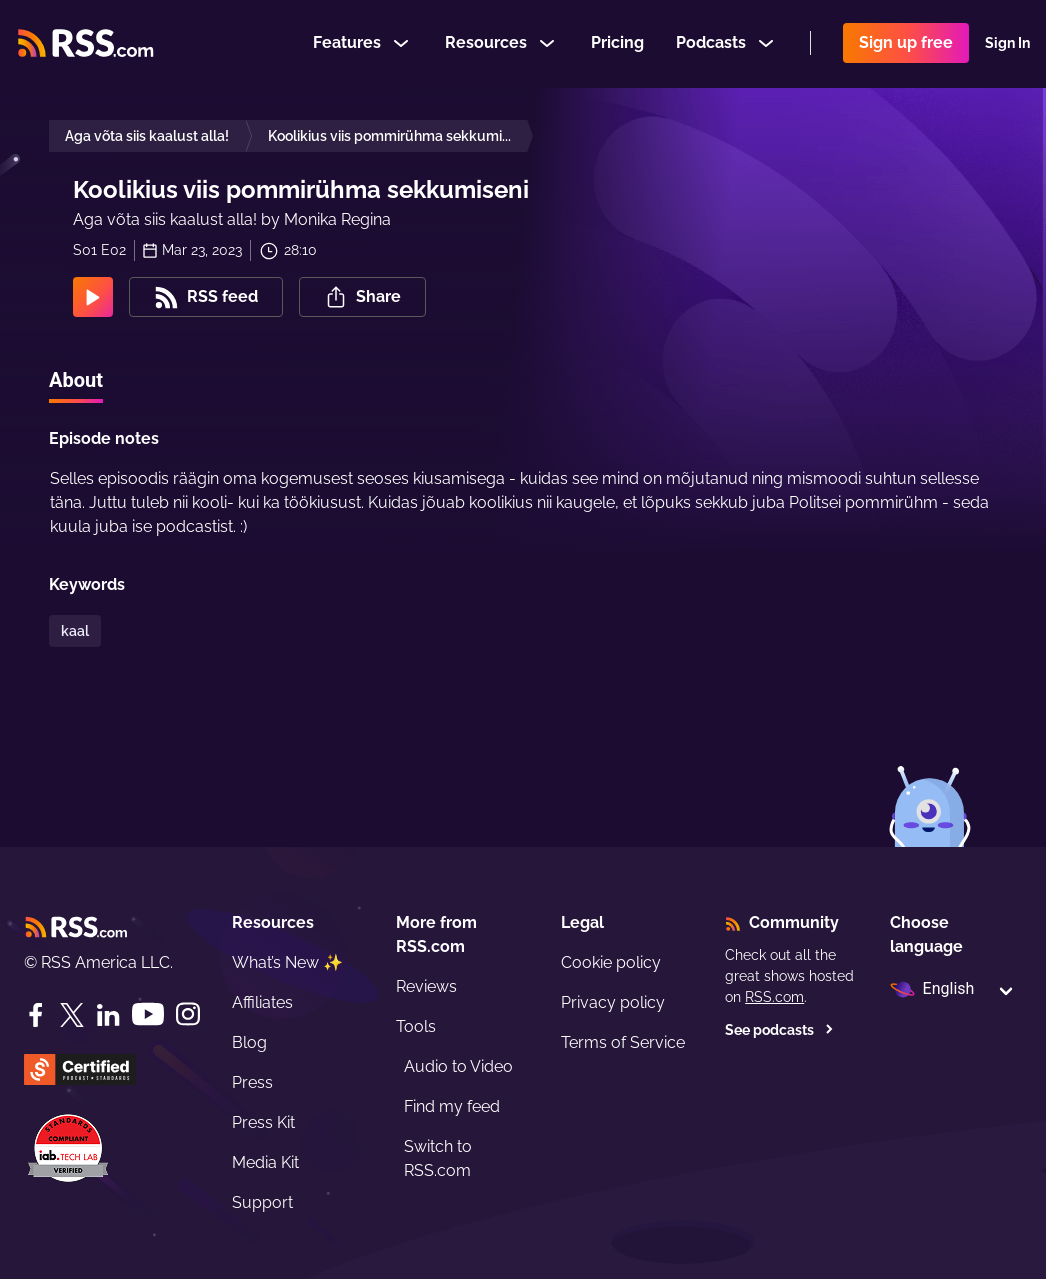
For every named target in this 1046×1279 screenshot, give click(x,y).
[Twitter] (72, 1015)
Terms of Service (623, 1042)
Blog (249, 1042)
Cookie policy (611, 962)
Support (262, 1202)
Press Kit (263, 1122)
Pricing (617, 43)
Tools (416, 1026)
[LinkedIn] (108, 1015)
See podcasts (779, 1030)
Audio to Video (458, 1066)
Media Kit (265, 1162)
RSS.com (774, 997)
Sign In (1007, 44)
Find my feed (452, 1106)
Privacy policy (613, 1002)
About (76, 380)
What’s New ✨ (287, 962)
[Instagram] (188, 1014)
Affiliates (262, 1002)
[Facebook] (36, 1015)
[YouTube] (148, 1014)
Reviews (426, 986)
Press (252, 1082)
